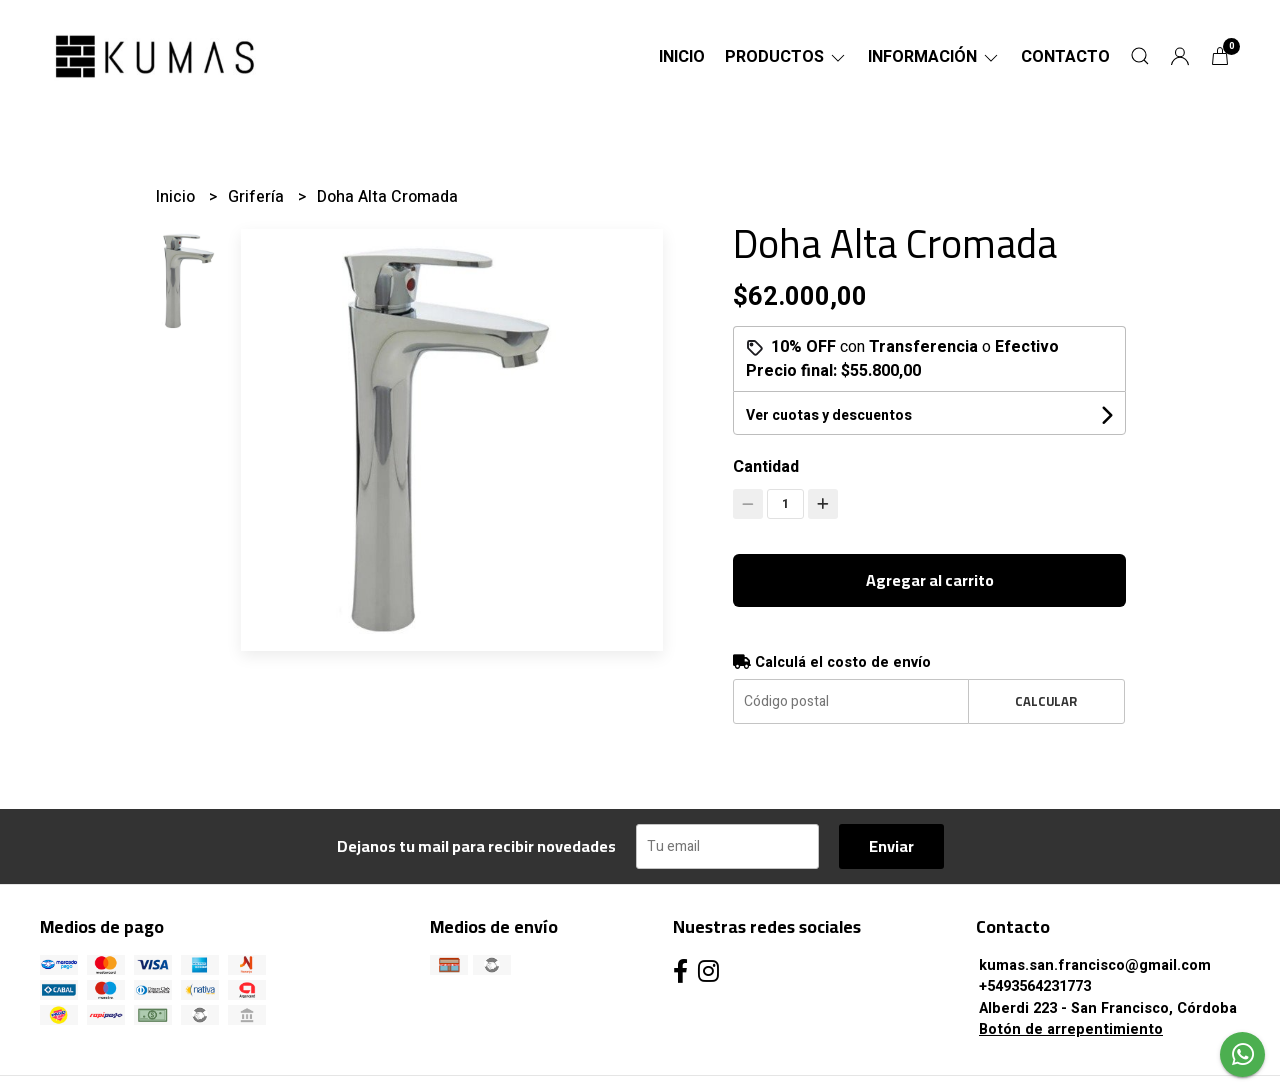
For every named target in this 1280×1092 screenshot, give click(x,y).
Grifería (258, 197)
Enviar (891, 846)
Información (934, 57)
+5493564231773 (1035, 986)
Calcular (1046, 701)
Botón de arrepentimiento (1071, 1029)
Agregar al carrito (930, 580)
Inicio (682, 57)
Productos (786, 57)
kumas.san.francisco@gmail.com (1095, 965)
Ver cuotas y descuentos (829, 415)
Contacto (1065, 57)
